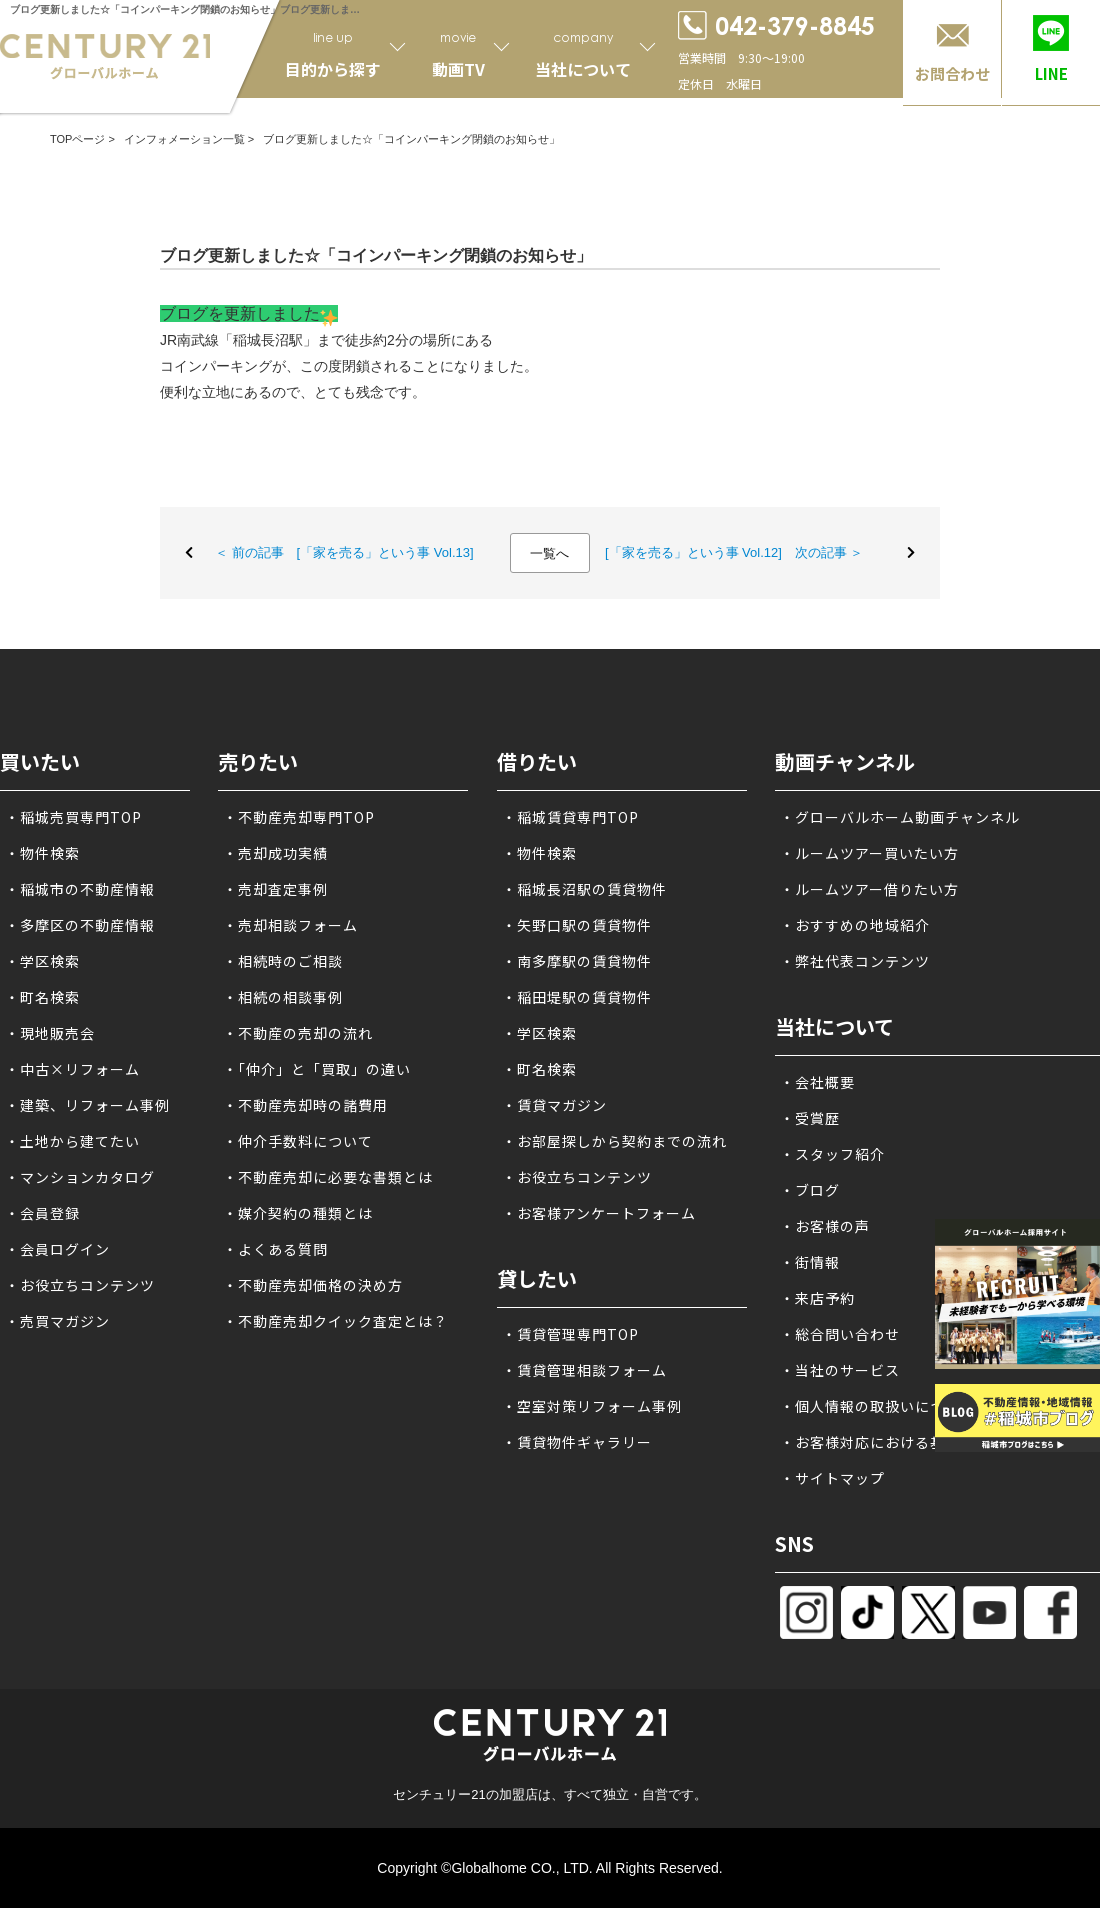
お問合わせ (952, 73)
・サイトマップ (832, 1478)
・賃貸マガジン (554, 1105)
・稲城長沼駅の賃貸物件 (584, 889)
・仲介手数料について (298, 1141)
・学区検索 (42, 961)
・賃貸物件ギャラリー (577, 1442)
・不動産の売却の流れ (298, 1033)
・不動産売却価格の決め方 (313, 1285)
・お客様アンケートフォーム (599, 1213)
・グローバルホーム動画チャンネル (900, 817)
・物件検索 (42, 853)
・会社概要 (817, 1082)
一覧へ (549, 553)
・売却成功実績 (275, 853)
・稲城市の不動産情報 (80, 889)
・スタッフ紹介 (832, 1154)
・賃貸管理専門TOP (570, 1334)
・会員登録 (42, 1213)
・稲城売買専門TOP (73, 817)
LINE (1051, 73)
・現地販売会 (50, 1033)
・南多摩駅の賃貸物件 (577, 961)
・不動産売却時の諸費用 (305, 1105)
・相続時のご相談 (283, 961)
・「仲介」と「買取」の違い (317, 1069)
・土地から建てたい (72, 1141)
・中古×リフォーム (72, 1069)
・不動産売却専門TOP (299, 817)
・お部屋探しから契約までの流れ (614, 1141)
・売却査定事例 (275, 889)
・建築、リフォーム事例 (87, 1105)
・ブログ (810, 1190)
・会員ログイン (57, 1249)
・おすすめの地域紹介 (855, 925)
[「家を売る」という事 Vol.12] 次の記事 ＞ (734, 552)
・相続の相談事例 (283, 997)
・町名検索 (42, 997)
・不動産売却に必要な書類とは (328, 1177)
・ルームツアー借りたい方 (869, 889)
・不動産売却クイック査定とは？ (335, 1321)
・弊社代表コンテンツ (855, 961)
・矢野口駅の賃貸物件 (577, 925)
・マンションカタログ (80, 1177)
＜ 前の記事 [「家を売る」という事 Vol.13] (344, 552)
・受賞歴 (810, 1118)
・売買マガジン (57, 1321)
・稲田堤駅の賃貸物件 (577, 997)
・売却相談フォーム (290, 925)
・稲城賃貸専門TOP (570, 817)
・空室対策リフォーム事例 (592, 1406)
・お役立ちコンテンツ (80, 1285)
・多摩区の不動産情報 (80, 925)
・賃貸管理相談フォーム (584, 1370)
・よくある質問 (275, 1249)
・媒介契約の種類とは (298, 1213)
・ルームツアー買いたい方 (869, 853)
